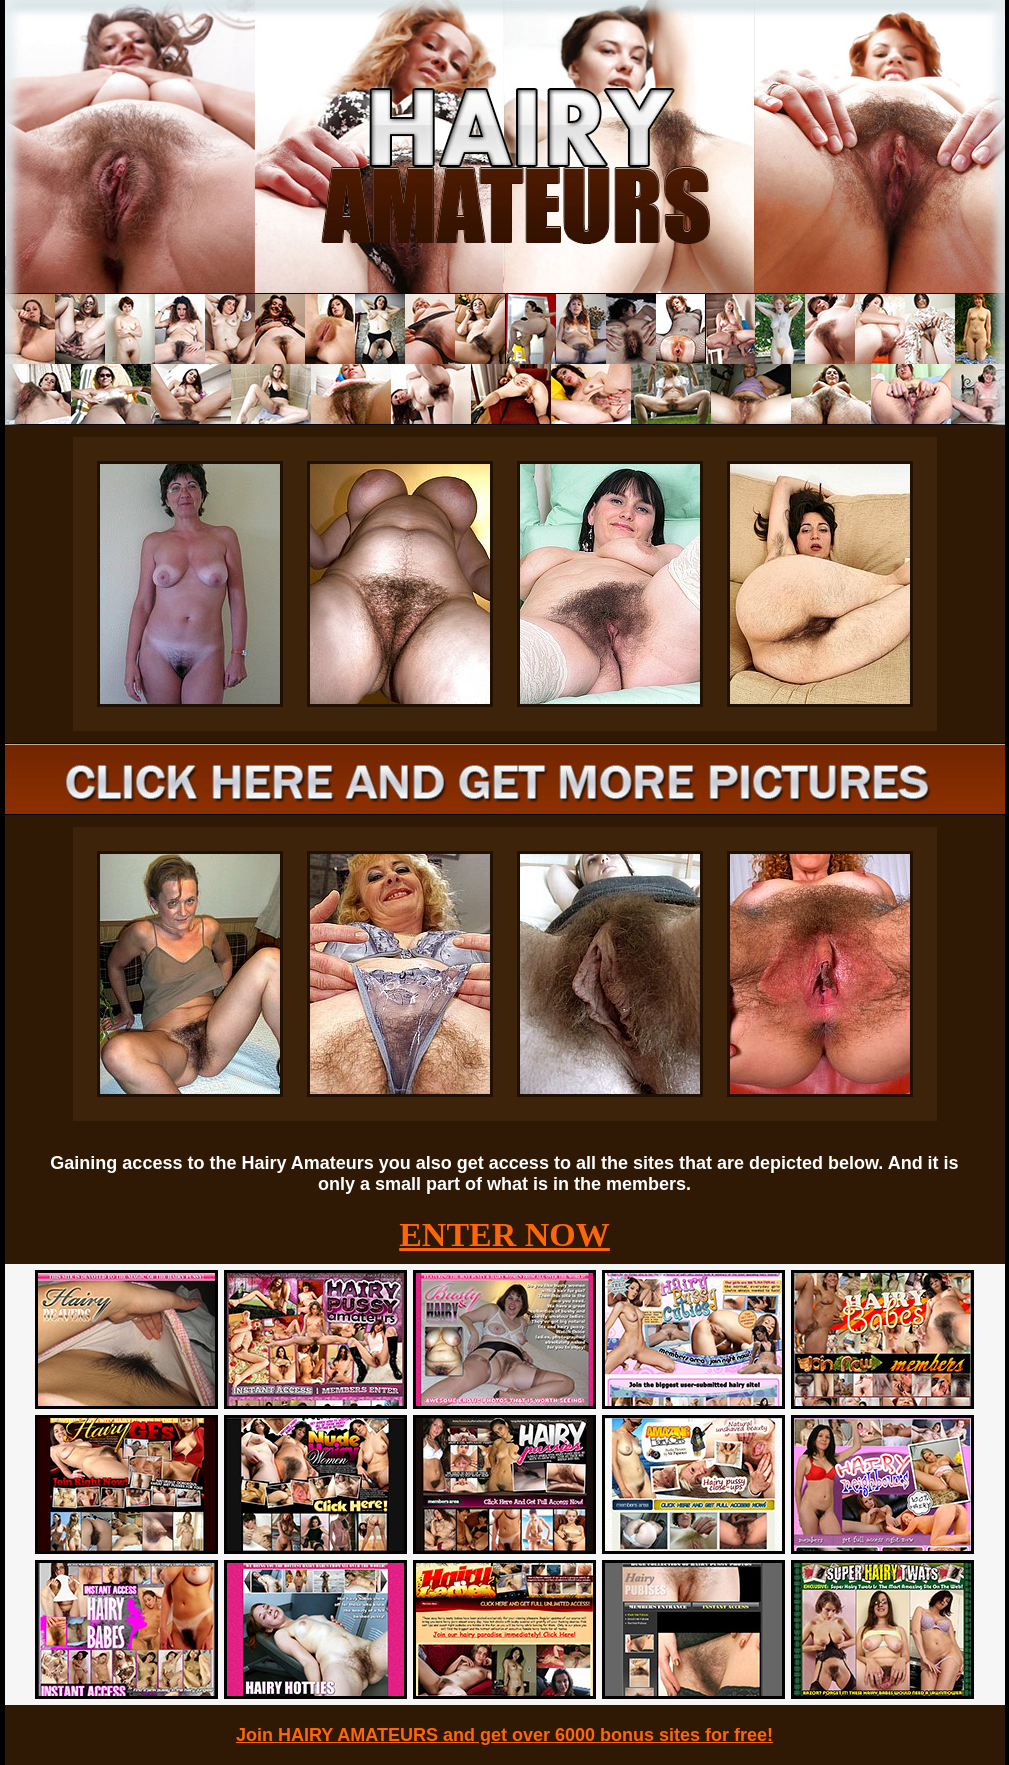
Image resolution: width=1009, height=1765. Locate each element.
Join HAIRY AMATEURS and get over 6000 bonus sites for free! (504, 1735)
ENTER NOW (504, 1234)
